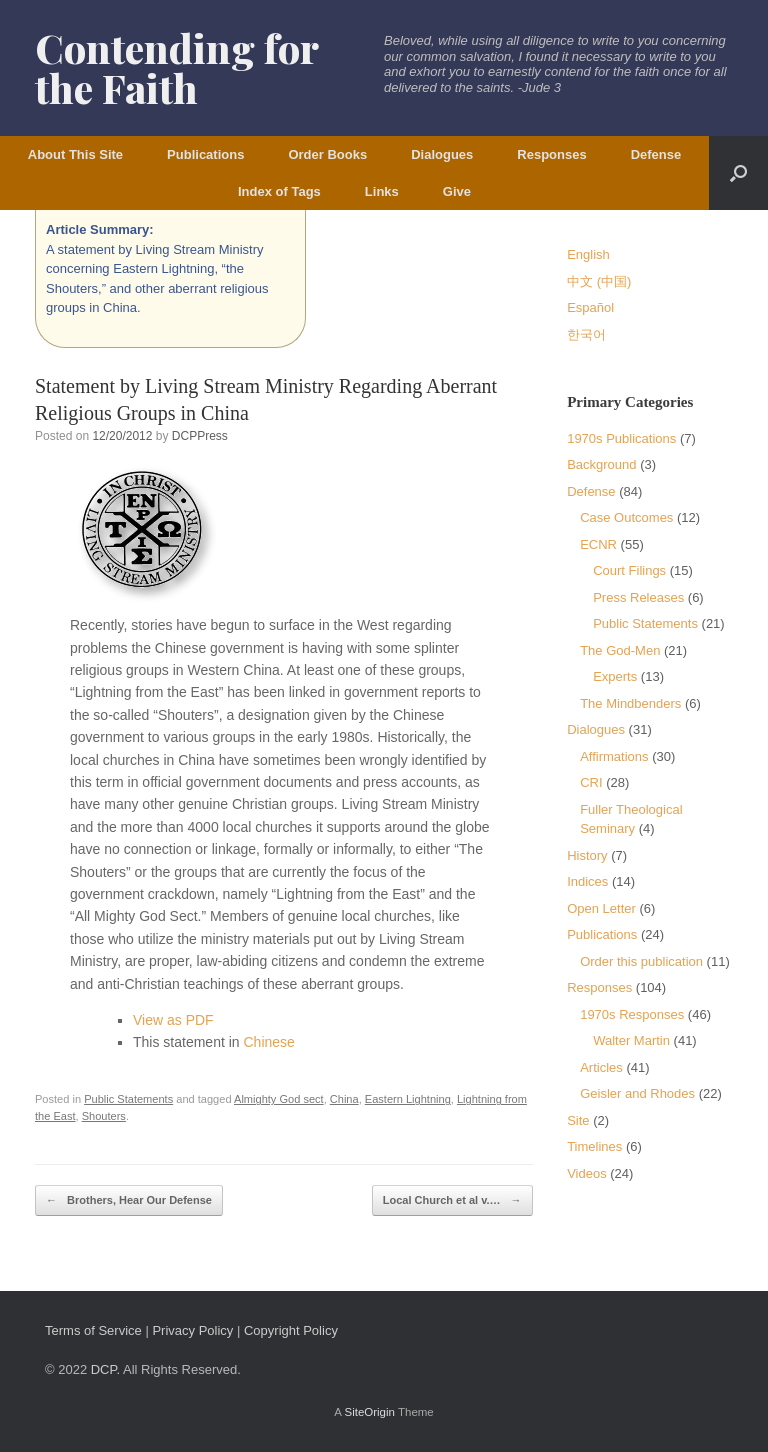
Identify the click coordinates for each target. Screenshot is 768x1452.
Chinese (269, 1042)
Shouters (104, 1116)
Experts (615, 676)
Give (457, 191)
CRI (591, 782)
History (587, 855)
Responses (551, 154)
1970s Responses (632, 1014)
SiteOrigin (369, 1412)
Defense (656, 154)
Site (578, 1120)
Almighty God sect (279, 1099)
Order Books (327, 154)
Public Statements (128, 1099)
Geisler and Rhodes (637, 1093)
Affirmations (614, 756)
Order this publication (641, 961)
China (344, 1099)
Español (590, 307)
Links (382, 191)
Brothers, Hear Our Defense (129, 1200)
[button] (738, 173)
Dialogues (442, 154)
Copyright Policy (291, 1330)
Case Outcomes (626, 517)
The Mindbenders (630, 703)
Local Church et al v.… (452, 1200)
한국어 (586, 334)
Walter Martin (631, 1040)
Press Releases (638, 597)
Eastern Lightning (408, 1099)
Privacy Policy (192, 1330)
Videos (587, 1173)
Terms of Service (93, 1330)
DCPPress (200, 436)
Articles (601, 1067)
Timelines (594, 1146)
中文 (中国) (599, 281)
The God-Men (620, 650)
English (588, 254)
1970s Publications (621, 438)
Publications (205, 154)
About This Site (75, 154)
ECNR (598, 544)
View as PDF (173, 1020)
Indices (587, 881)
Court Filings (629, 570)
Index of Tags (279, 191)
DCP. (105, 1369)
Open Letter (601, 908)
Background (601, 464)
